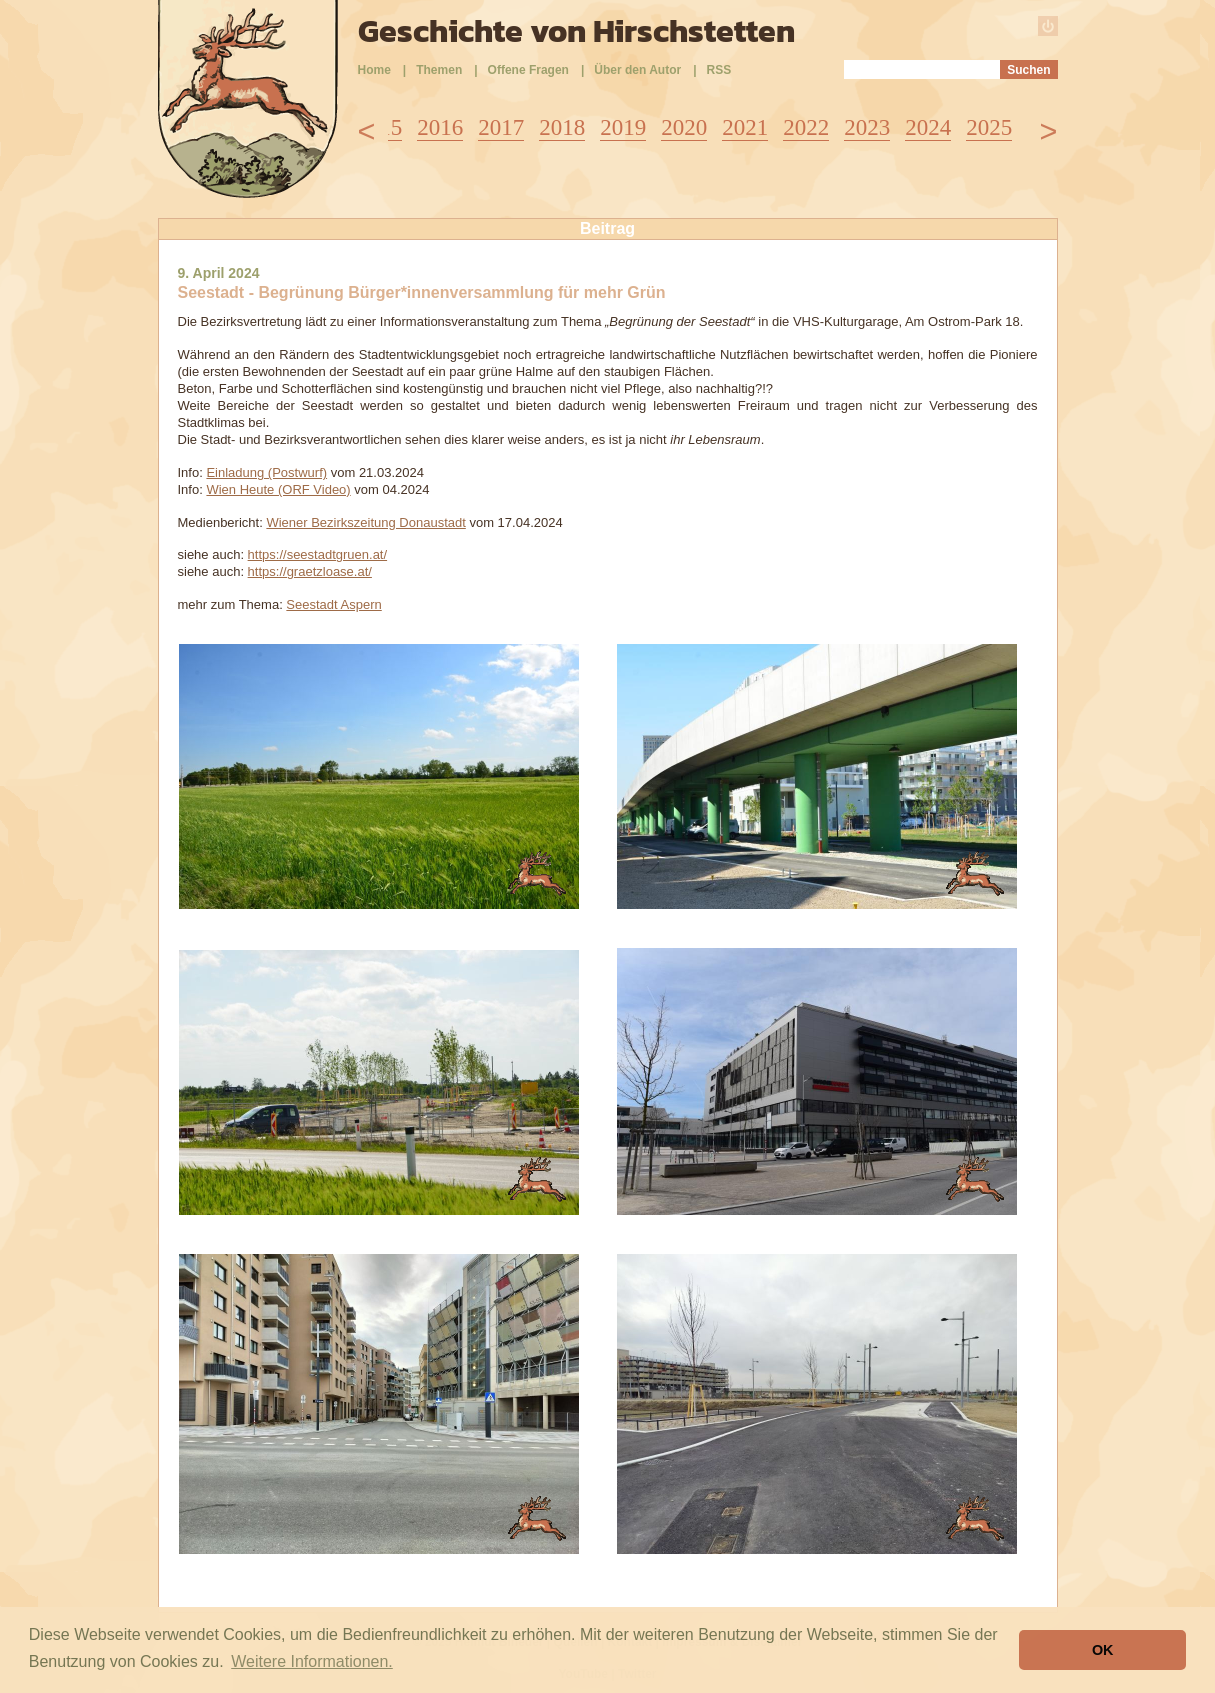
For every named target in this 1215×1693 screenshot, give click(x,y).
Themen (439, 70)
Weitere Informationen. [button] (312, 1661)
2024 (928, 127)
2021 (745, 127)
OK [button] (1103, 1650)
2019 (623, 127)
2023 (867, 127)
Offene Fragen (528, 70)
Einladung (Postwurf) (266, 472)
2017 (501, 127)
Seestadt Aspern (333, 604)
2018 (562, 127)
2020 (684, 127)
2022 (806, 127)
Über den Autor (637, 70)
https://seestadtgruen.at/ (317, 554)
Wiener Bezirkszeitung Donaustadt (365, 522)
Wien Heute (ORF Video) (278, 489)
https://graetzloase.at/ (310, 571)
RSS (719, 70)
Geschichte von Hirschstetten (576, 31)
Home (374, 70)
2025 (989, 127)
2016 (440, 127)
